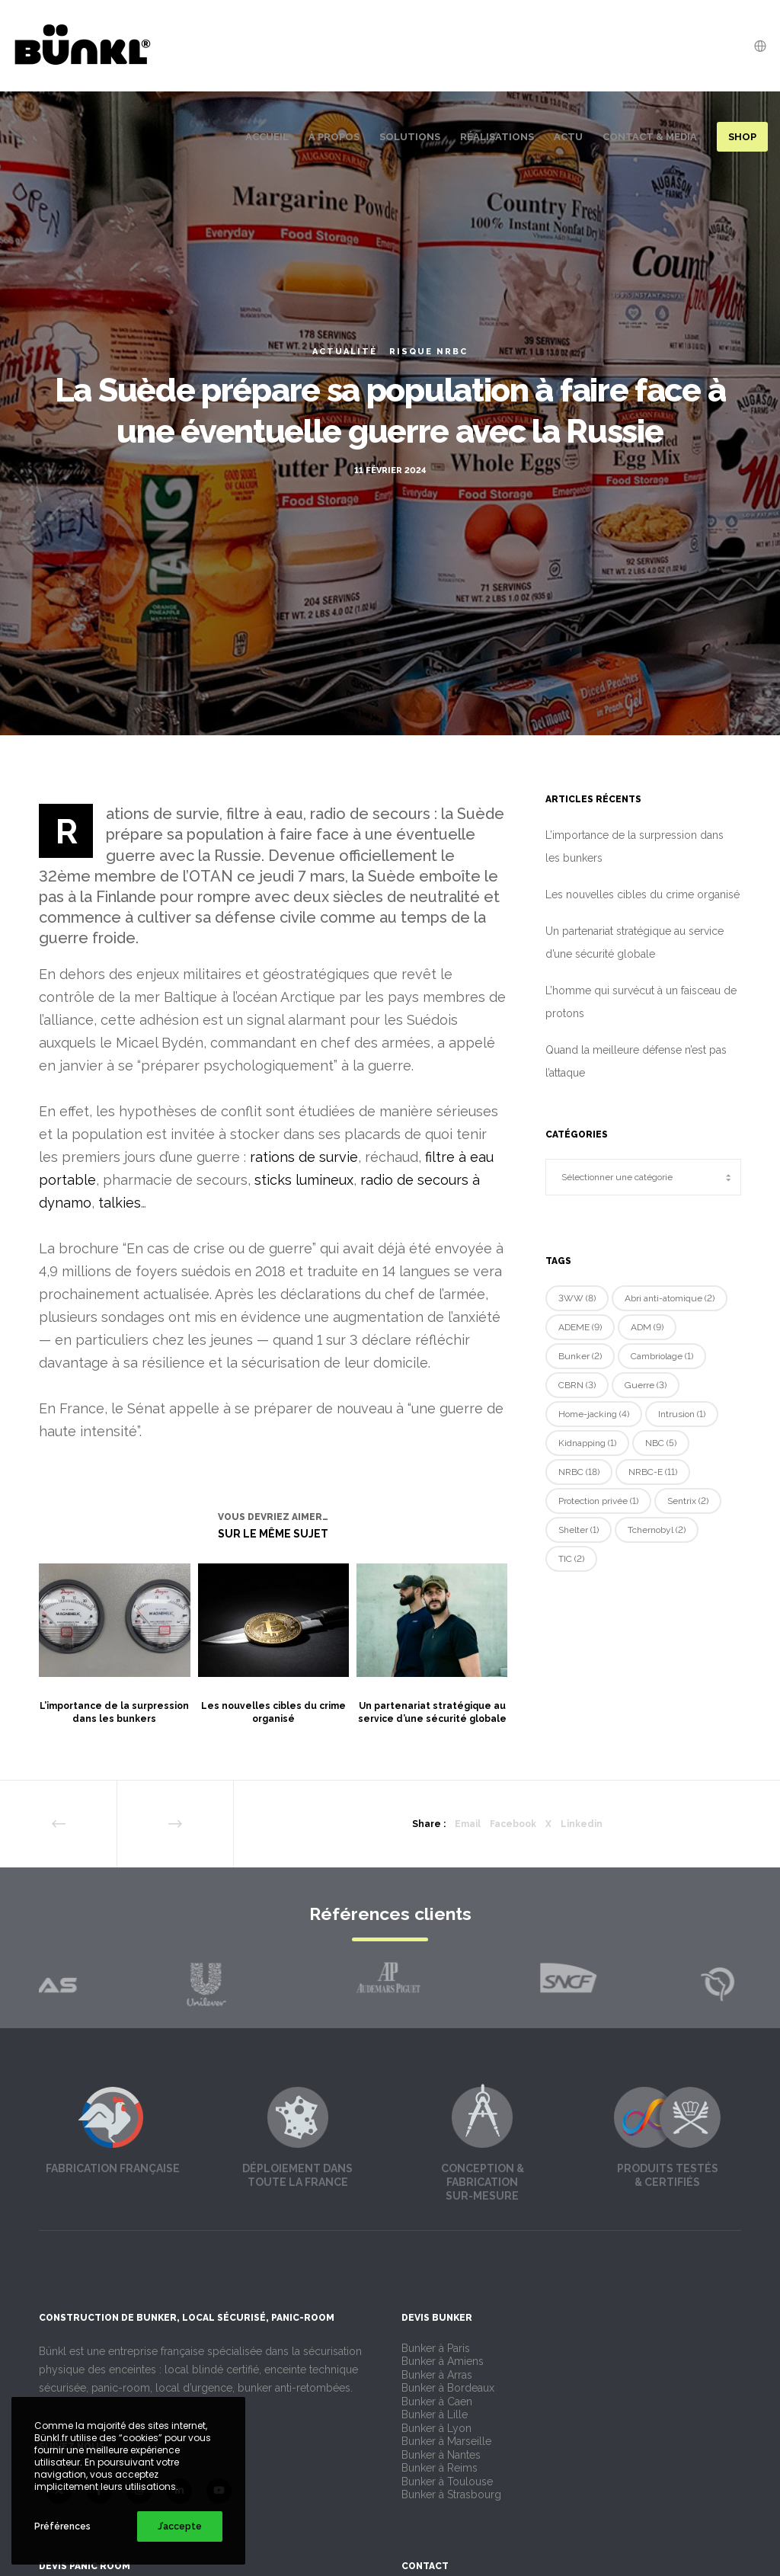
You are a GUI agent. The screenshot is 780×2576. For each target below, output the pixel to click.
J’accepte (180, 2526)
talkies (119, 1203)
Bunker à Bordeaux (447, 2388)
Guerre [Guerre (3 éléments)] (646, 1385)
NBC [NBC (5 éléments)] (660, 1443)
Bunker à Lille (434, 2414)
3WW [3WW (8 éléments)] (577, 1298)
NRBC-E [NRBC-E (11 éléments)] (652, 1472)
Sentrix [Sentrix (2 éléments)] (687, 1501)
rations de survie (304, 1157)
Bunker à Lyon (436, 2428)
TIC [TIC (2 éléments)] (571, 1559)
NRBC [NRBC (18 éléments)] (578, 1472)
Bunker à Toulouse (447, 2481)
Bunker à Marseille (446, 2441)
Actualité (344, 352)
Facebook (513, 1824)
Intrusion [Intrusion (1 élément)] (681, 1414)
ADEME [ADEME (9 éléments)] (580, 1327)
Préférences (62, 2526)
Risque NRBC (428, 352)
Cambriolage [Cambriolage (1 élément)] (662, 1356)
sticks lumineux (303, 1180)
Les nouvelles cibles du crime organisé (642, 894)
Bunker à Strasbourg (451, 2494)
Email (468, 1824)
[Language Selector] (755, 45)
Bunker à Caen (436, 2401)
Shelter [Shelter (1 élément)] (578, 1530)
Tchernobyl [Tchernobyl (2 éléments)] (657, 1530)
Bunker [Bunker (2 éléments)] (580, 1356)
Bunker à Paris (435, 2348)
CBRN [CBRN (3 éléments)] (577, 1385)
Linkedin (582, 1824)
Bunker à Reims (439, 2468)
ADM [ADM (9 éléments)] (647, 1327)
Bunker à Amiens (442, 2361)
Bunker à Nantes (441, 2455)
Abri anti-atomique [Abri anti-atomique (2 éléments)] (669, 1298)
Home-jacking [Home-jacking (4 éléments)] (593, 1414)
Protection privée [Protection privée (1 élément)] (598, 1501)
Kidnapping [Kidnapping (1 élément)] (587, 1443)
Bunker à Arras (436, 2375)
